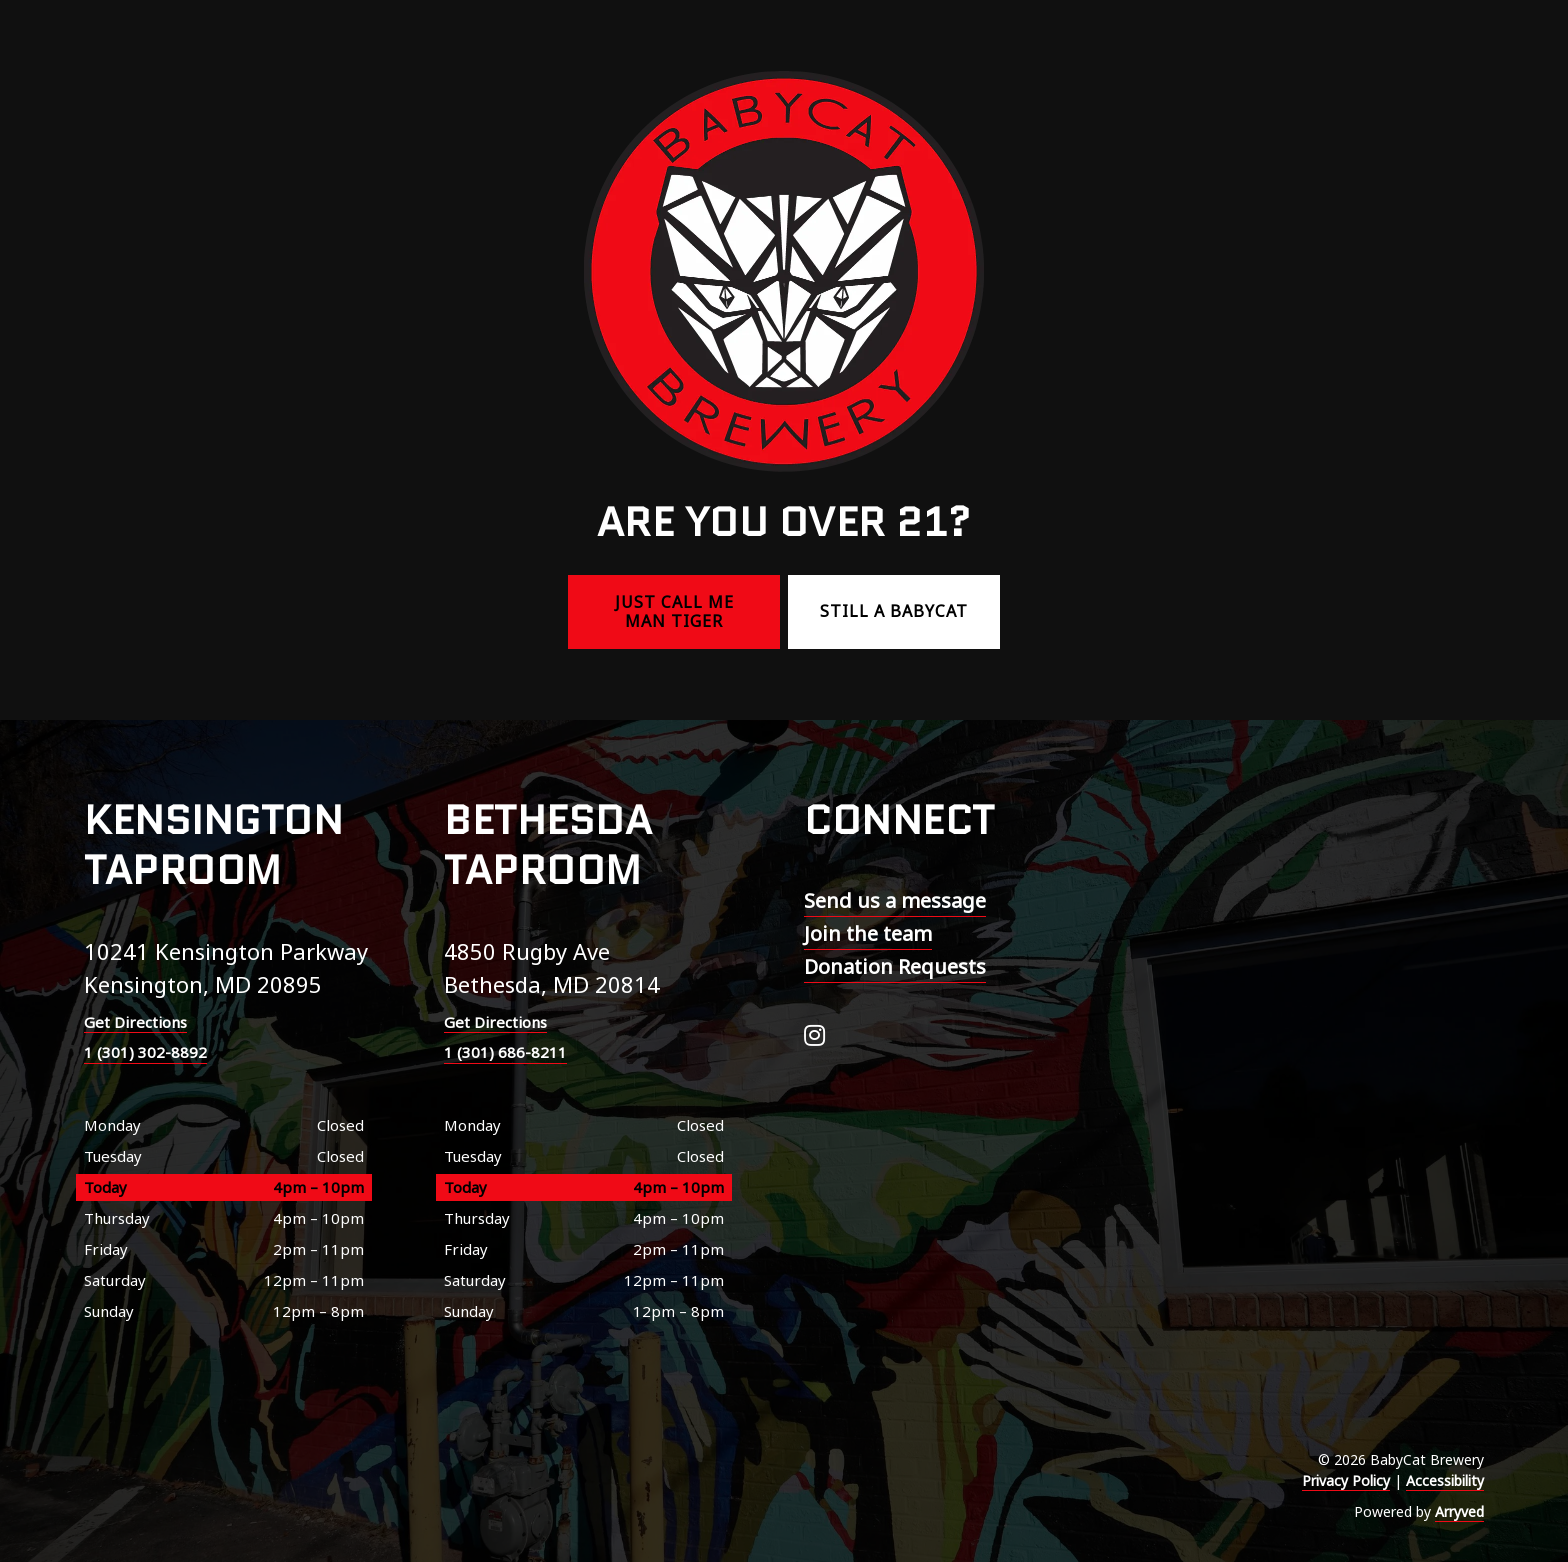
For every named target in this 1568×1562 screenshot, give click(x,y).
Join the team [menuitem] (868, 933)
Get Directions (135, 1022)
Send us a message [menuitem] (895, 900)
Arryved (1459, 1511)
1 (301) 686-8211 (505, 1052)
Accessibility (1445, 1480)
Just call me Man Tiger (674, 611)
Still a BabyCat (894, 611)
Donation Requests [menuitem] (895, 966)
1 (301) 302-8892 (145, 1052)
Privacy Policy (1346, 1480)
